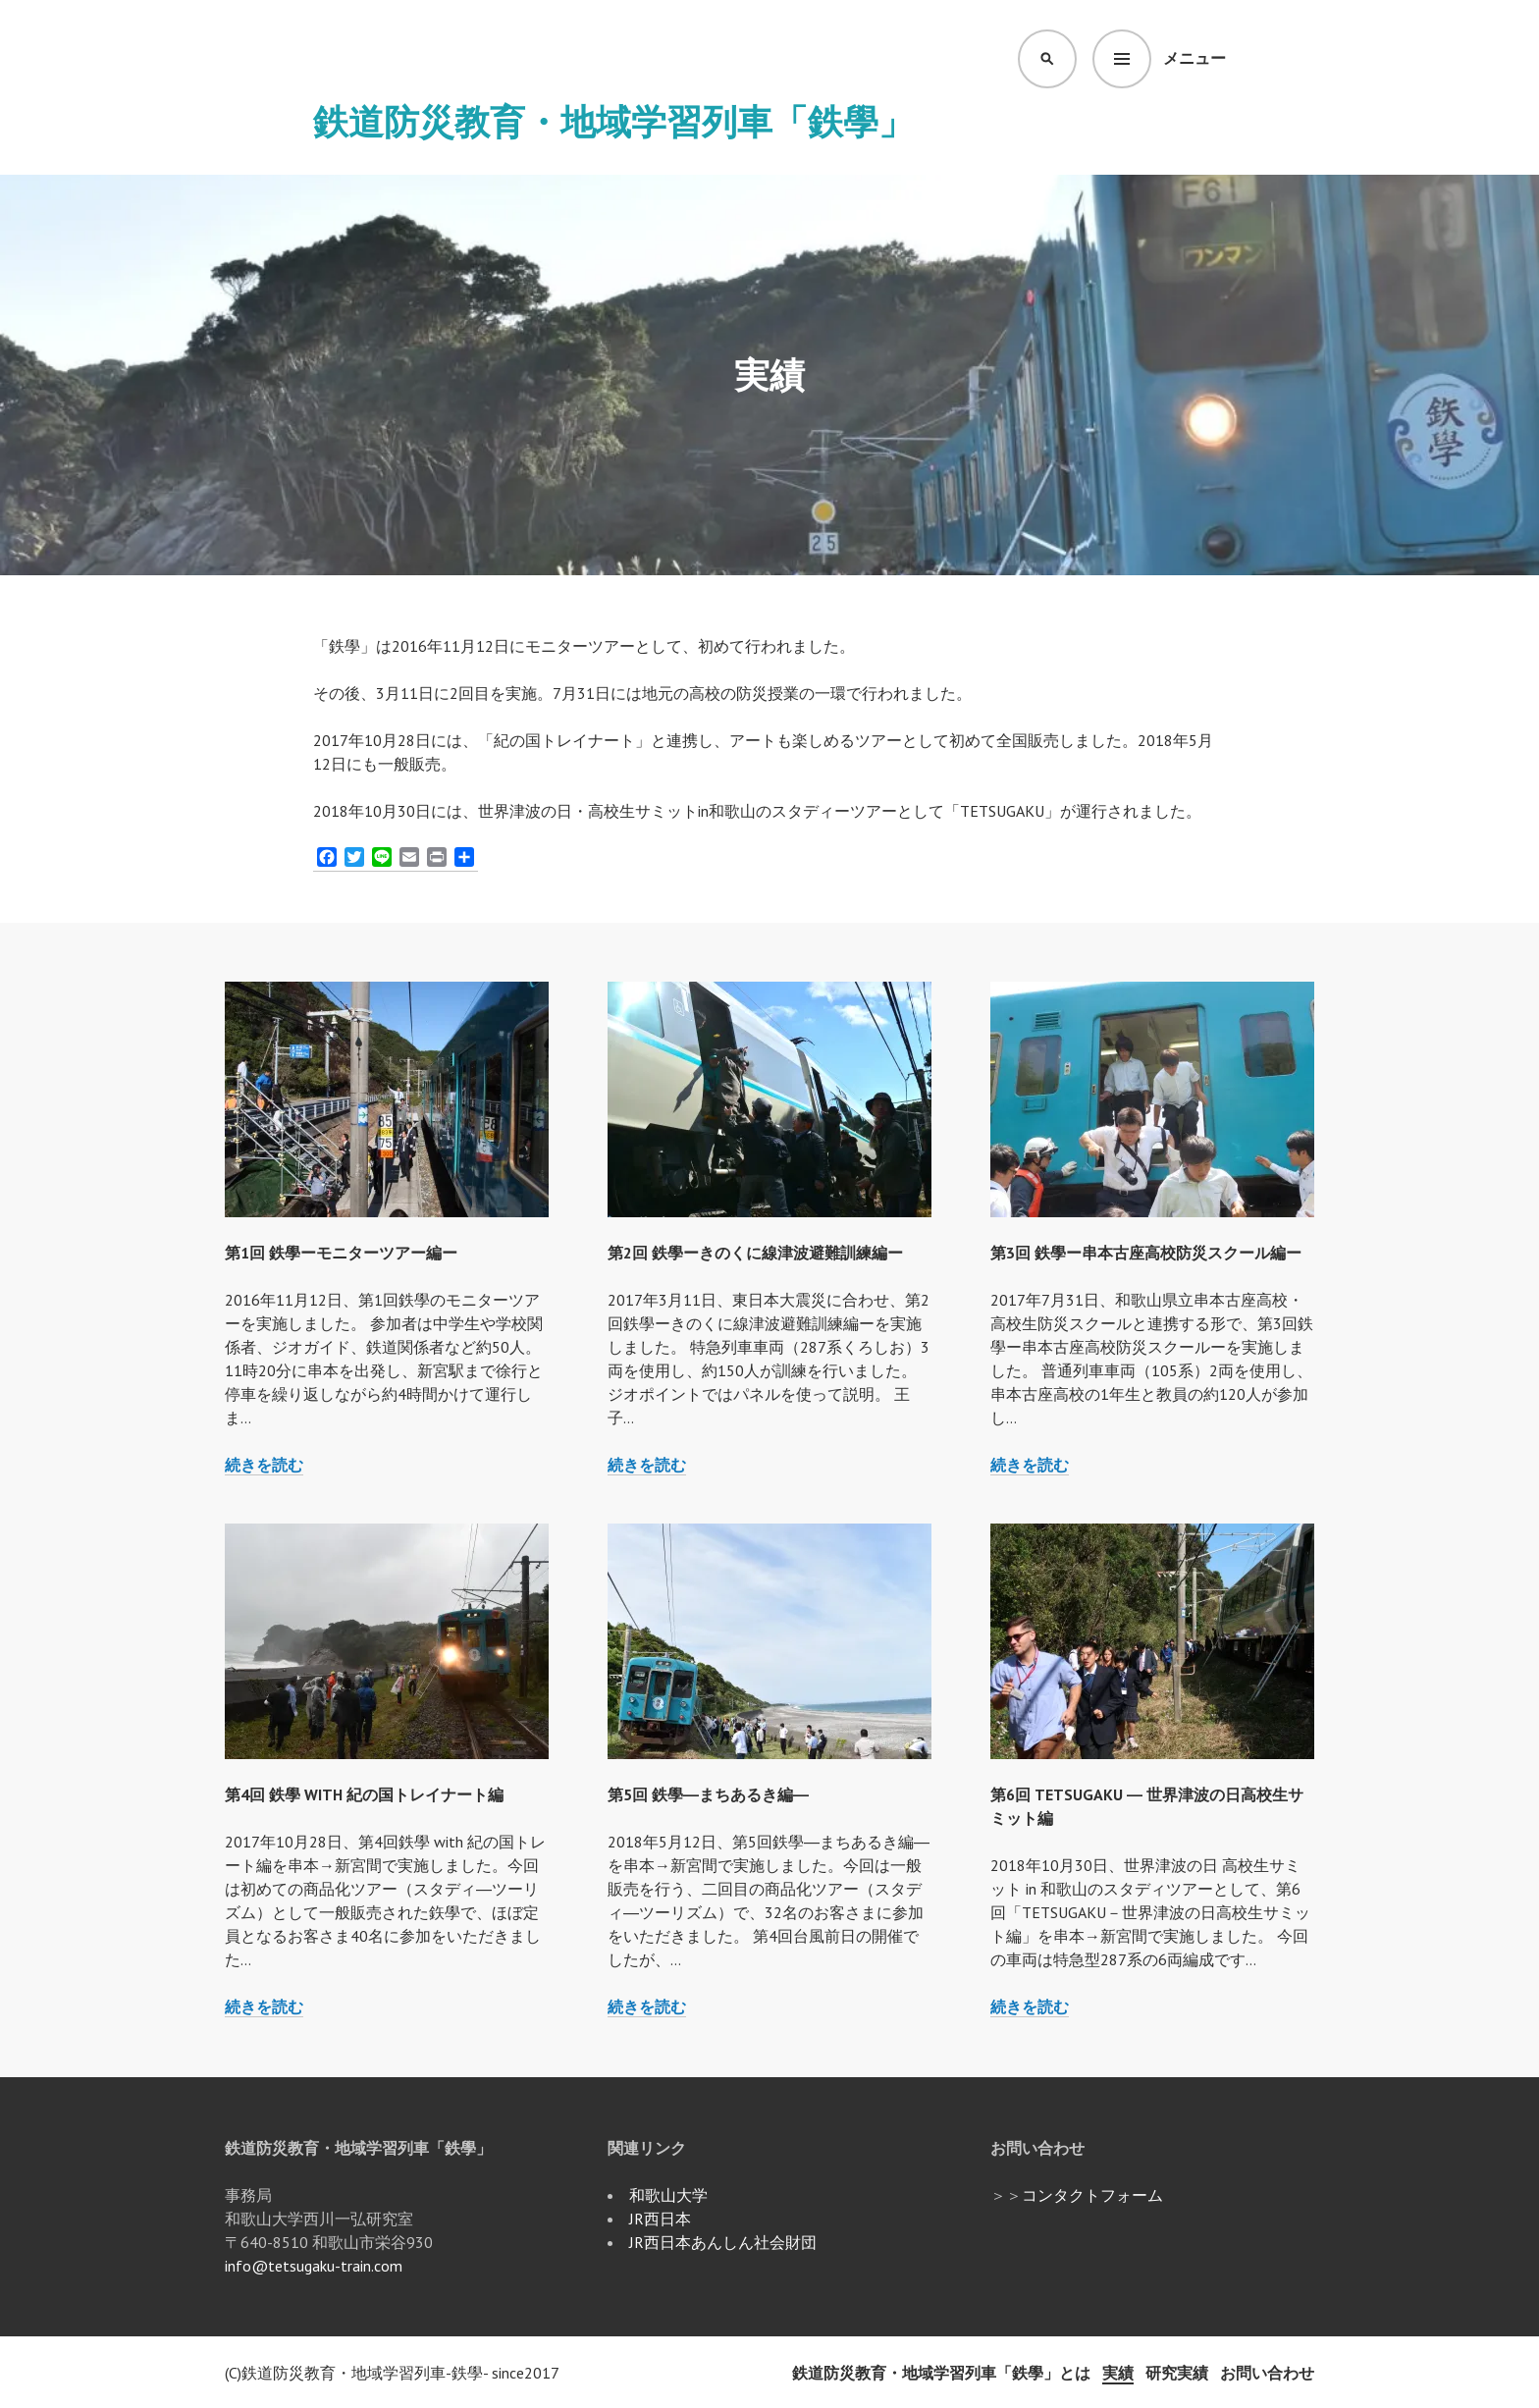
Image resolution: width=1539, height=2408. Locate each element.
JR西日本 (660, 2218)
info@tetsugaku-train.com (313, 2265)
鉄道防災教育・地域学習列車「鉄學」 (613, 121)
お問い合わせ (1267, 2372)
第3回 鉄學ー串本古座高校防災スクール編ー (1145, 1252)
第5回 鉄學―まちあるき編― (708, 1794)
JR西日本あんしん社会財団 (723, 2242)
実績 (1118, 2372)
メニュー (1194, 58)
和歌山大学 (668, 2195)
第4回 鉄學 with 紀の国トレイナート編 (364, 1794)
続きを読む (264, 1465)
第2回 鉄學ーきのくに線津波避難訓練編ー (755, 1252)
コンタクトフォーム (1092, 2195)
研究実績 (1176, 2372)
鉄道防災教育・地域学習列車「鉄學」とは (941, 2372)
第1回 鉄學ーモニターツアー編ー (341, 1252)
